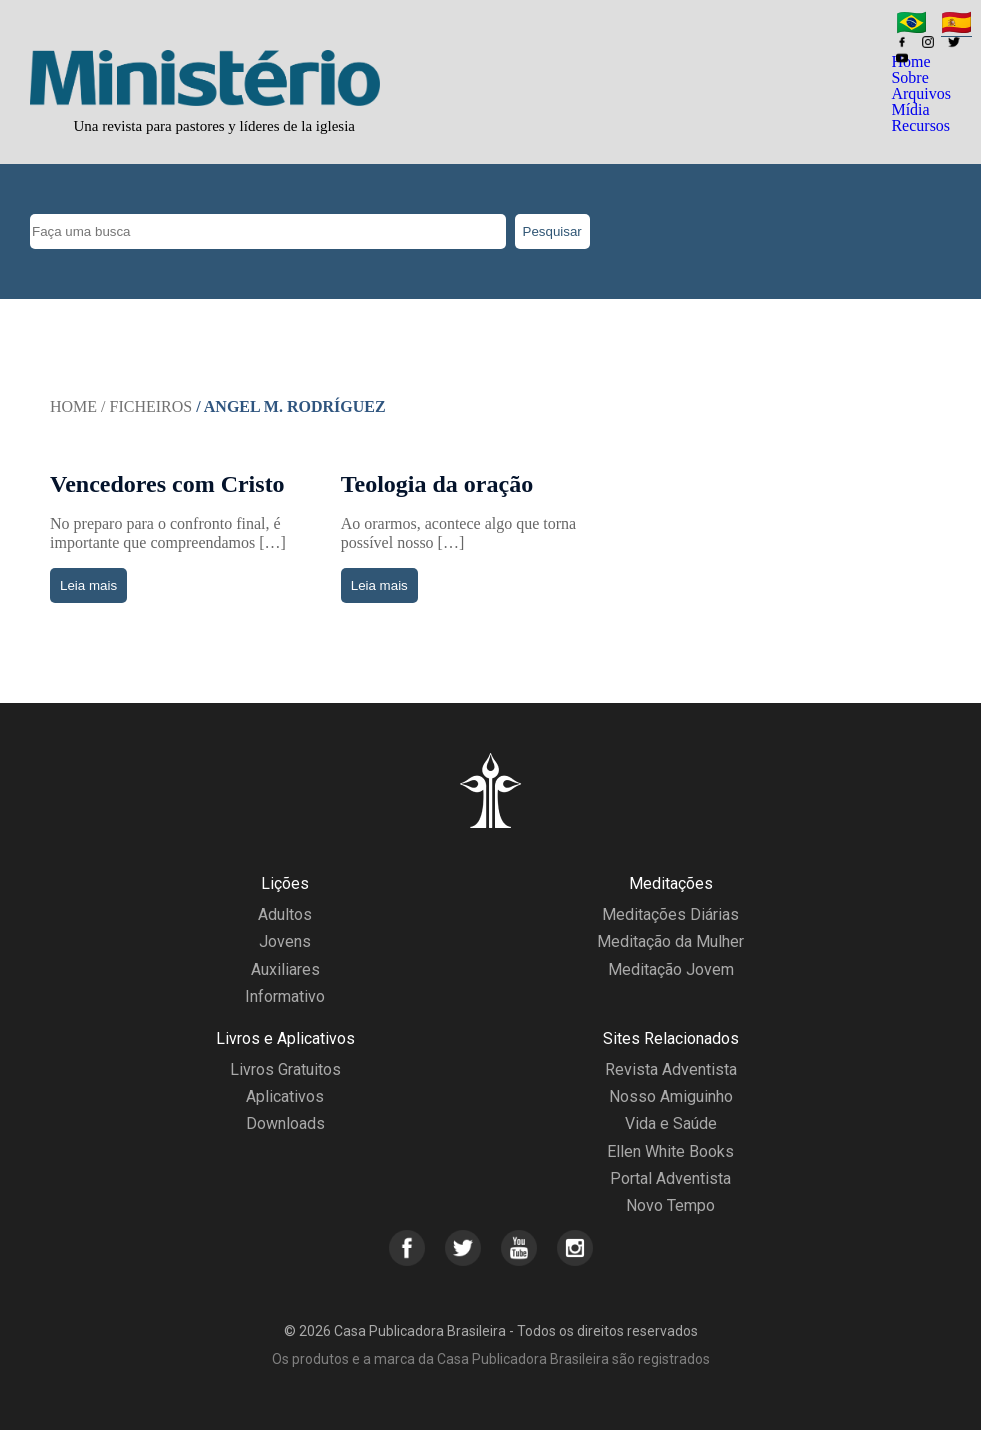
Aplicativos (285, 1096)
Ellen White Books (670, 1151)
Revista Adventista (671, 1069)
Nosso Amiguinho (671, 1096)
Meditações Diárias (670, 914)
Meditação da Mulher (670, 941)
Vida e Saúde (671, 1123)
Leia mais (88, 585)
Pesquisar (552, 231)
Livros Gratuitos (285, 1069)
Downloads (285, 1123)
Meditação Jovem (671, 969)
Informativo (285, 996)
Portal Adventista (670, 1178)
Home (73, 406)
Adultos (285, 914)
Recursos (920, 125)
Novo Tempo (670, 1205)
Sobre (909, 77)
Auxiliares (285, 969)
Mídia (910, 109)
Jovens (285, 941)
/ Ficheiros (146, 406)
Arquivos (921, 93)
